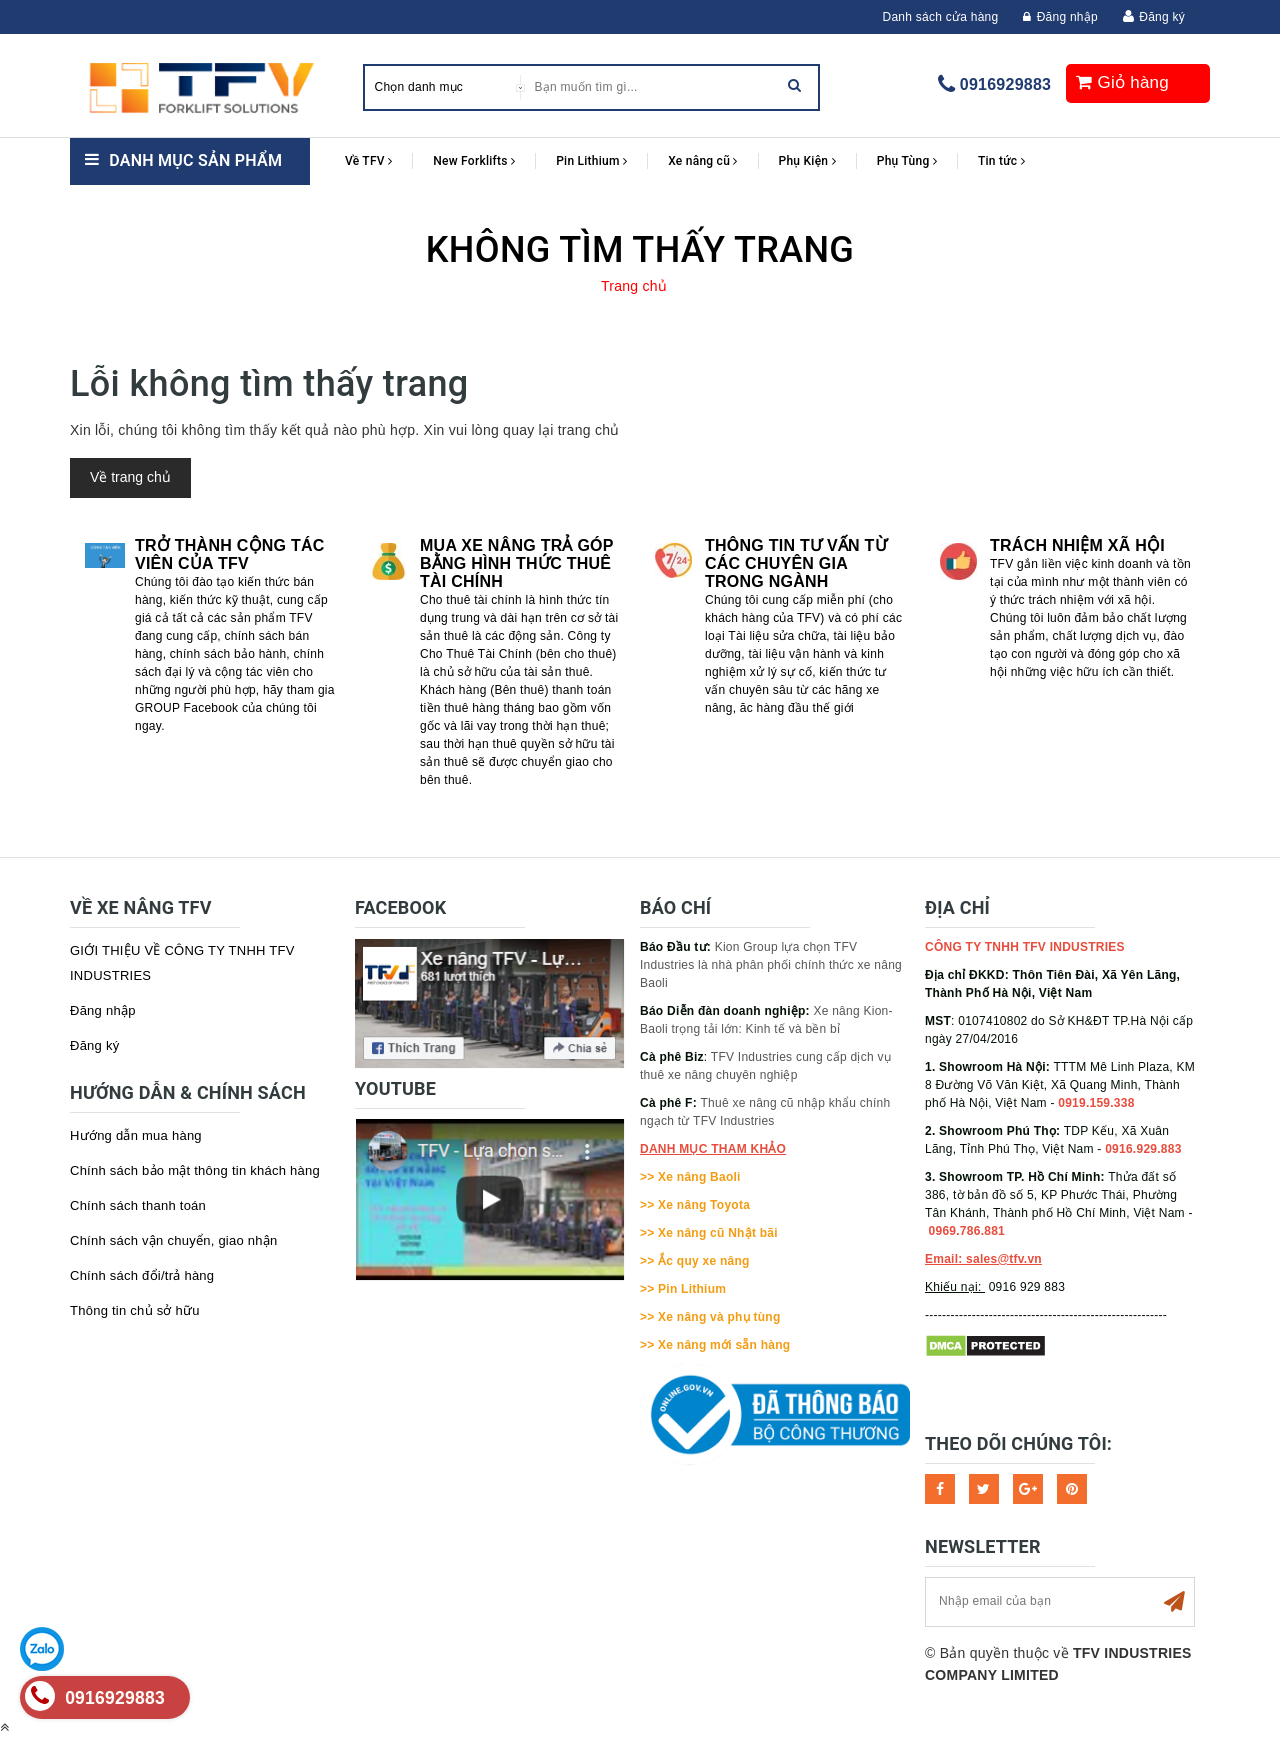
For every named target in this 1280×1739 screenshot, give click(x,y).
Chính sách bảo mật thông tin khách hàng (195, 1170)
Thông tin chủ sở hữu (135, 1310)
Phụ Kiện (807, 161)
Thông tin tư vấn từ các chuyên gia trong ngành (796, 563)
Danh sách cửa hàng (941, 17)
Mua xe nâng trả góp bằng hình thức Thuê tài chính (516, 563)
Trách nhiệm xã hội (1077, 545)
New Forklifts (474, 161)
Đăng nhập (1060, 17)
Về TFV (368, 161)
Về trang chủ (130, 477)
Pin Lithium (591, 161)
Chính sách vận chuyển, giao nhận (174, 1240)
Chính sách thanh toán (138, 1205)
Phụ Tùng (907, 161)
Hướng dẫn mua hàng (136, 1135)
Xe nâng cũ (702, 161)
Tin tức (1001, 161)
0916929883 (1005, 84)
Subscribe (1174, 1602)
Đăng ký (1162, 17)
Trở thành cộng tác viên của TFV (230, 554)
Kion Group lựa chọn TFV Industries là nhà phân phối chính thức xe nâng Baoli (771, 965)
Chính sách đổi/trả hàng (142, 1275)
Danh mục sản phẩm (195, 160)
